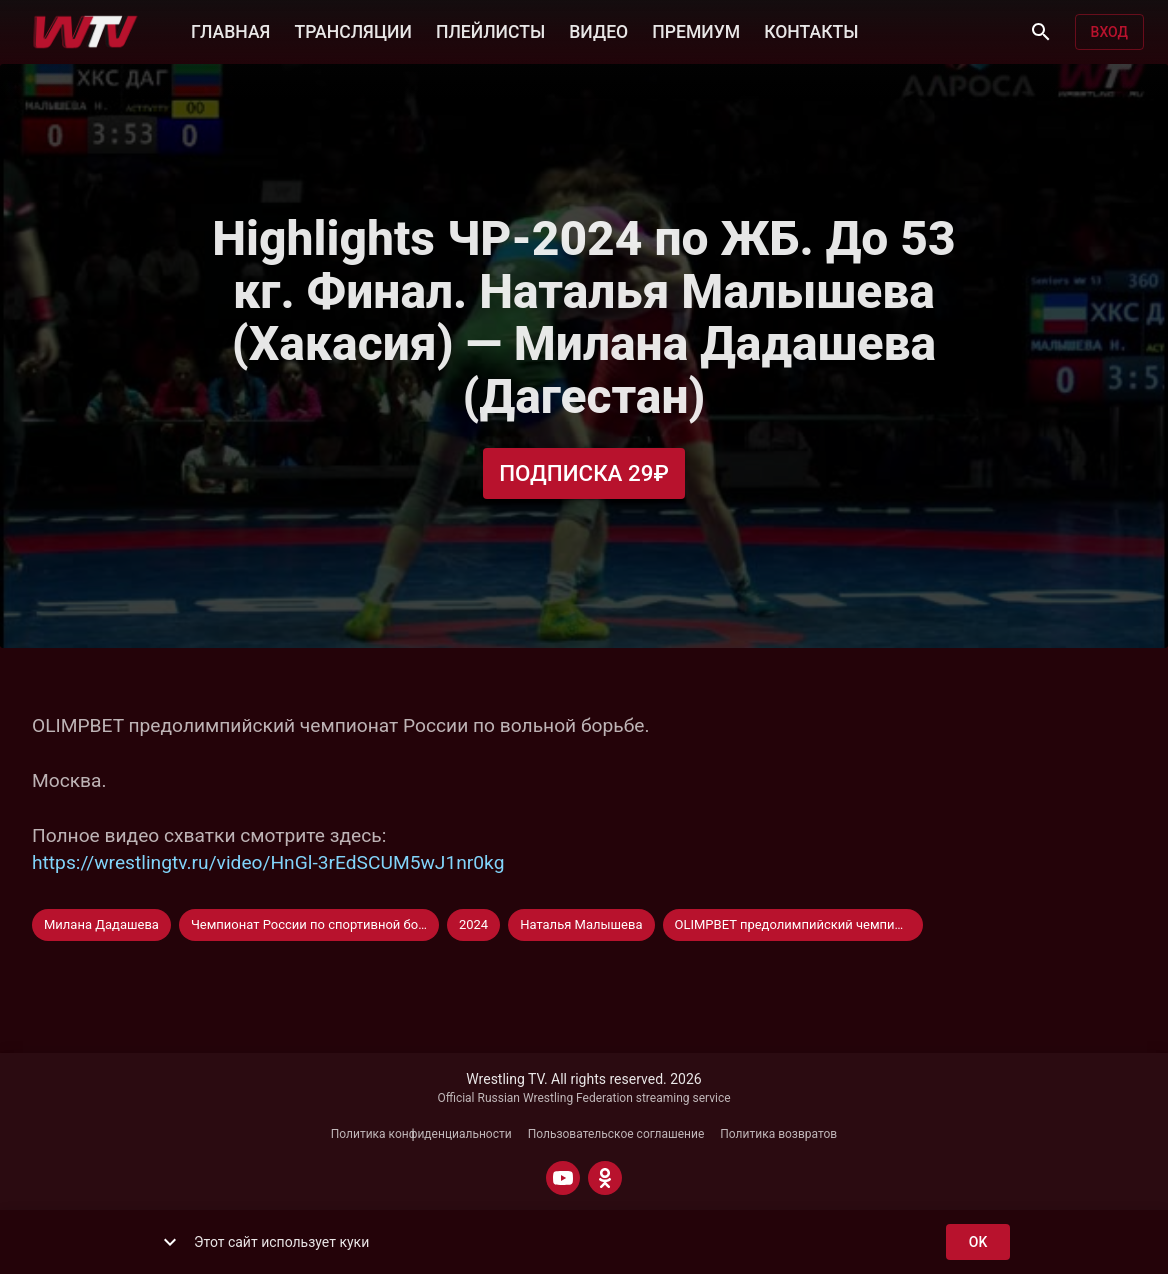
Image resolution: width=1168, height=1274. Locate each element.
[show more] (170, 1242)
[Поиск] (1041, 32)
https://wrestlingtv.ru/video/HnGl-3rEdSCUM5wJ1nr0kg (268, 862)
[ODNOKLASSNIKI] (605, 1178)
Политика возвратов (778, 1134)
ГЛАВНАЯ (230, 30)
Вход (1109, 32)
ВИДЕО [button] (598, 30)
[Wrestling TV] (85, 32)
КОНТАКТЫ (811, 30)
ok (978, 1242)
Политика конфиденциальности (421, 1134)
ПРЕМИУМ (696, 30)
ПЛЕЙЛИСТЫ (490, 30)
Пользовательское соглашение (616, 1134)
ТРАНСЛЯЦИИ (352, 30)
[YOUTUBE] (563, 1178)
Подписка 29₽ (584, 473)
